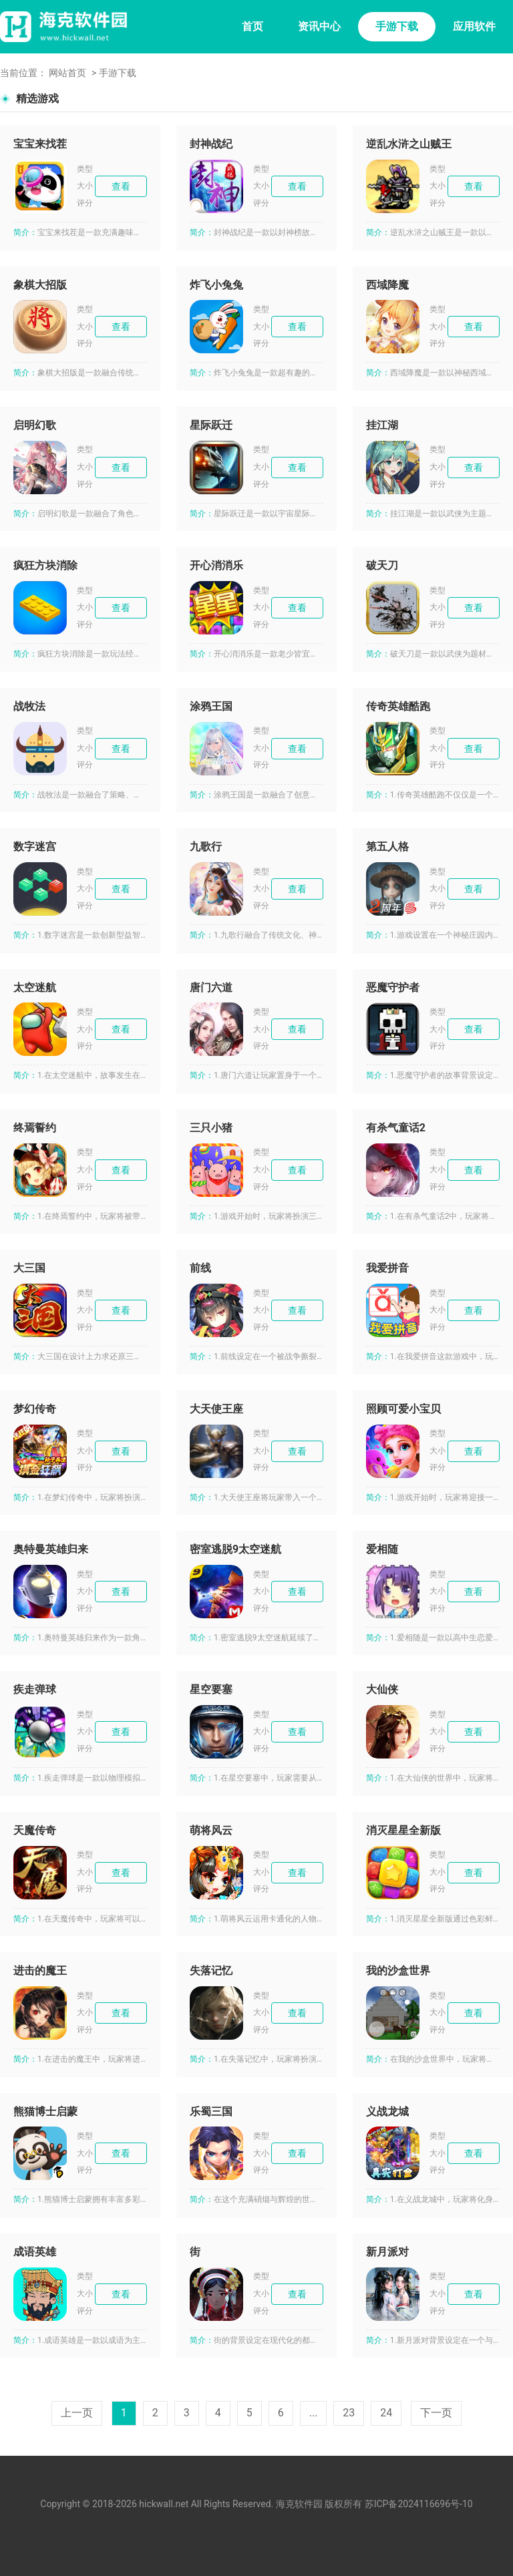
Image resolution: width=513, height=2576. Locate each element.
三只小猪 (211, 1127)
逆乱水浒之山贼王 (409, 144)
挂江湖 (382, 425)
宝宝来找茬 (40, 144)
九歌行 (206, 846)
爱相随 (382, 1549)
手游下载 (396, 26)
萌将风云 (211, 1830)
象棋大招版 (40, 285)
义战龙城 (387, 2111)
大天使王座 (216, 1409)
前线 (200, 1268)
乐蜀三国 (211, 2111)
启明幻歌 (34, 425)
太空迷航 (34, 987)
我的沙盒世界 (398, 1970)
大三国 (29, 1268)
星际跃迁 (211, 425)
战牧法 (29, 706)
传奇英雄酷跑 (398, 706)
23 (349, 2412)
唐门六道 (211, 987)
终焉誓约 (34, 1127)
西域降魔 (387, 285)
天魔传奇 (34, 1830)
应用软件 (474, 26)
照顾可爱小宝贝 (403, 1409)
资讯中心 (319, 26)
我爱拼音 (387, 1268)
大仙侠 (382, 1689)
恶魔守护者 (392, 987)
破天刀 (382, 565)
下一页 (436, 2412)
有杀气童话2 (395, 1127)
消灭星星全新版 (403, 1830)
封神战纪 (211, 144)
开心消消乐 (216, 565)
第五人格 (387, 846)
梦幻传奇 (34, 1409)
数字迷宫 (34, 846)
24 (386, 2412)
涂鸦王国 (211, 706)
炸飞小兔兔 (216, 285)
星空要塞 (211, 1689)
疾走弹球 (34, 1689)
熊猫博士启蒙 (45, 2111)
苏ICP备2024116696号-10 (419, 2504)
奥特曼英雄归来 (50, 1549)
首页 (252, 26)
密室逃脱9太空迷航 (235, 1549)
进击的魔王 (40, 1970)
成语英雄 (34, 2251)
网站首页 (67, 72)
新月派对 (387, 2251)
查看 (121, 186)
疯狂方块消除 (45, 565)
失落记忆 (211, 1970)
